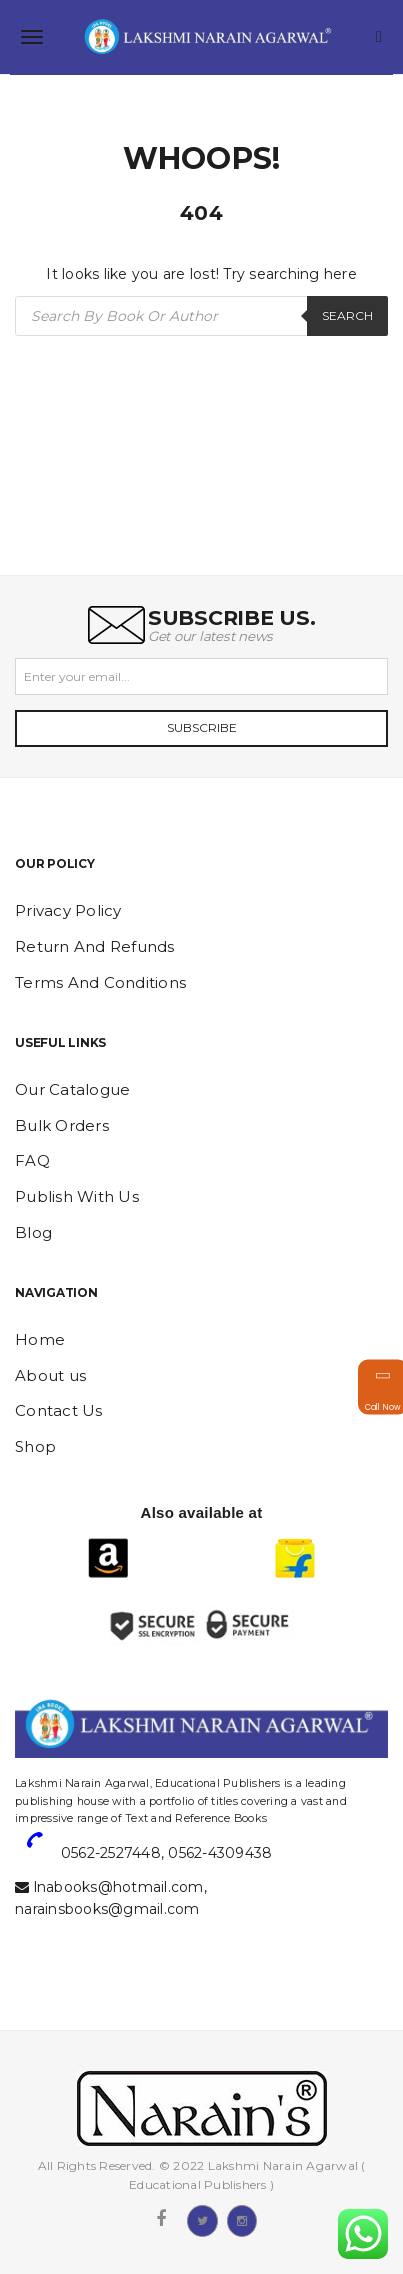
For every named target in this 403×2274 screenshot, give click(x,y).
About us (50, 1375)
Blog (33, 1232)
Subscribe (202, 727)
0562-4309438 (220, 1853)
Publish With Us (77, 1196)
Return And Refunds (95, 946)
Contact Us (59, 1410)
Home (40, 1339)
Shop (35, 1446)
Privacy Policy (68, 910)
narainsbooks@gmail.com (107, 1909)
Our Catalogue (72, 1089)
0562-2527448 (111, 1853)
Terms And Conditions (100, 982)
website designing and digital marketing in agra (45, 1769)
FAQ (32, 1160)
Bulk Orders (62, 1125)
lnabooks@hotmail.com (119, 1887)
